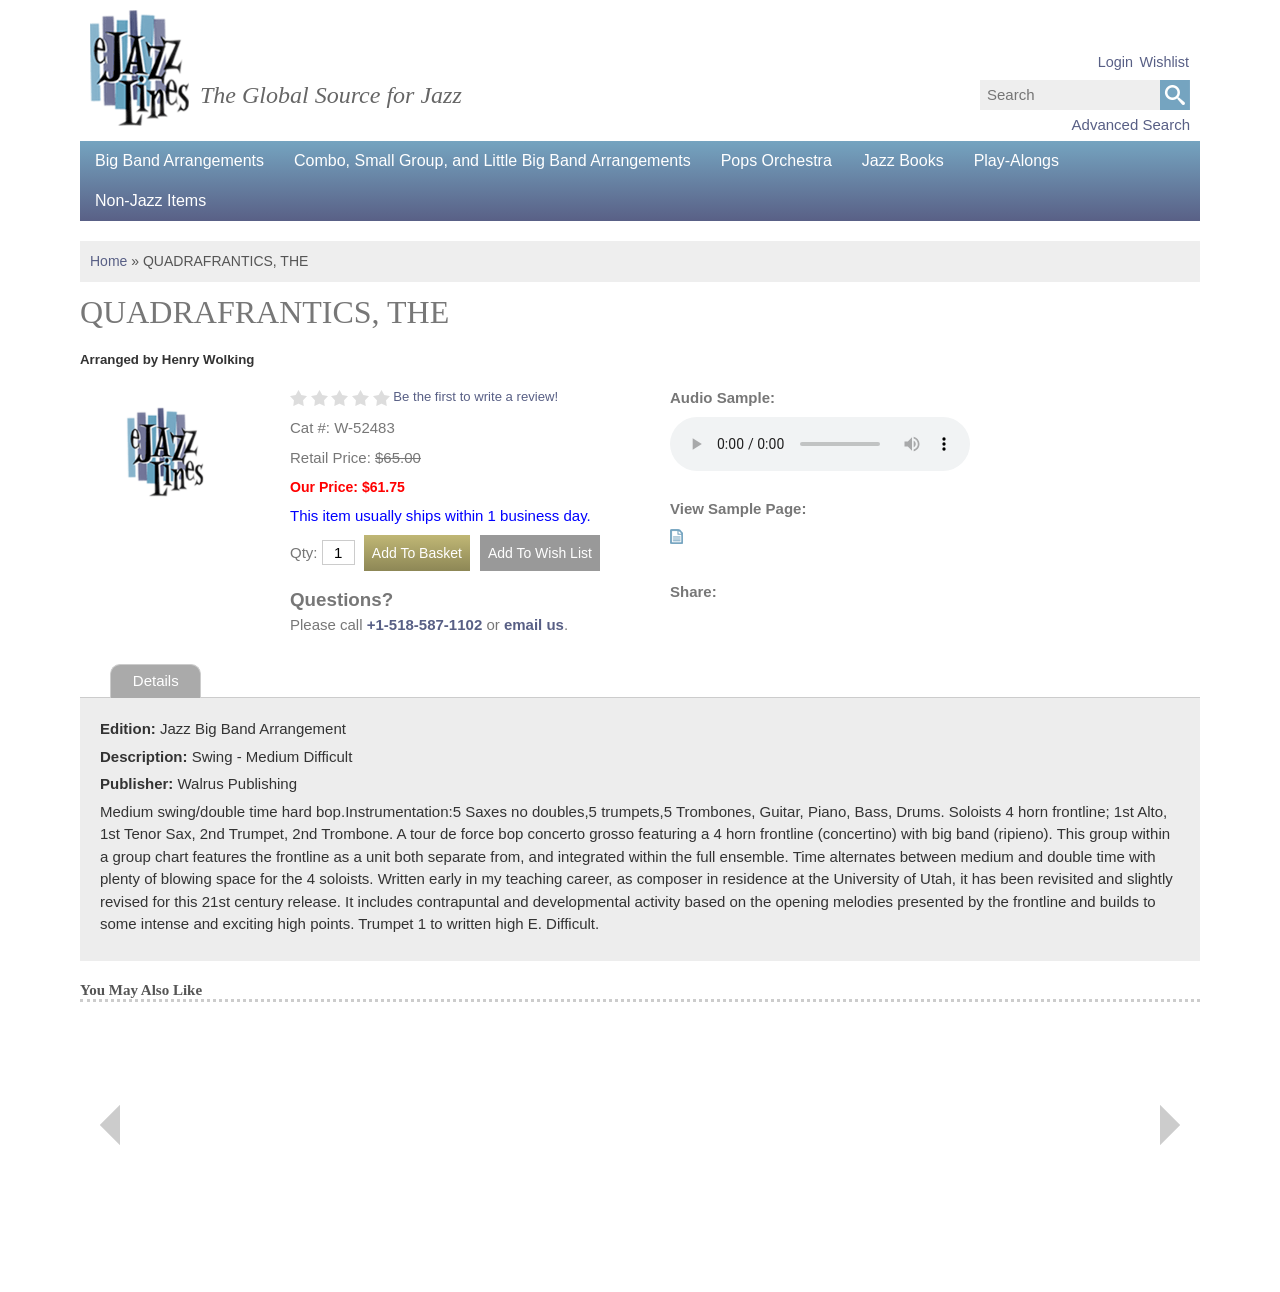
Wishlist (1164, 62)
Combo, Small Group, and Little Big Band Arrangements (492, 160)
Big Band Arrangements (179, 160)
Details (156, 680)
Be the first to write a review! (475, 396)
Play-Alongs (1016, 160)
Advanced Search (1131, 124)
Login (1115, 62)
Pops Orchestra (776, 160)
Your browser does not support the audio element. (820, 444)
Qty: (304, 552)
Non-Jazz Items (150, 200)
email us (534, 624)
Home (108, 261)
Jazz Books (903, 160)
